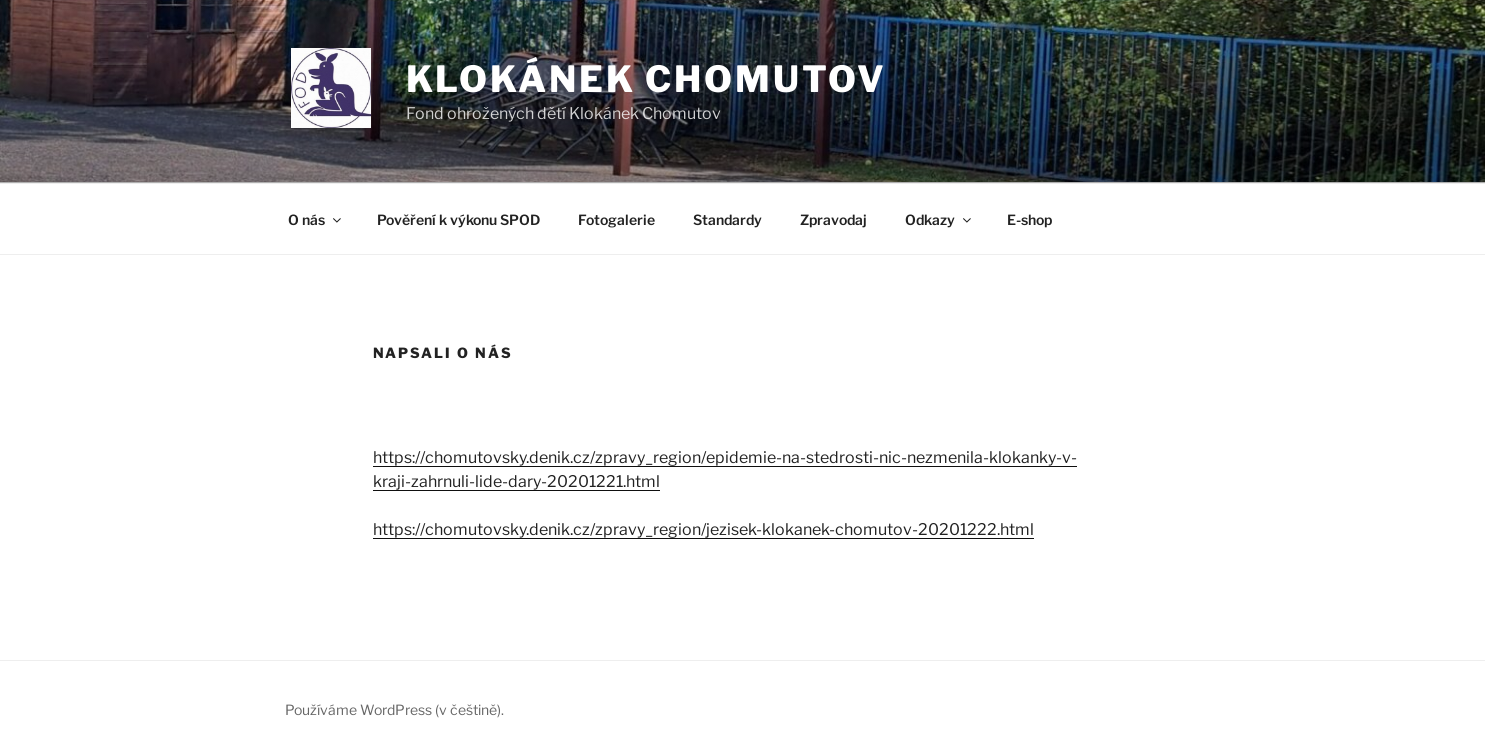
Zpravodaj (833, 219)
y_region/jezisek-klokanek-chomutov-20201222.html (835, 529)
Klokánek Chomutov (646, 79)
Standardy (727, 219)
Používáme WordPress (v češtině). (394, 709)
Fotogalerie (616, 219)
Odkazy (939, 219)
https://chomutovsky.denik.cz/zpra (500, 529)
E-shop (1029, 219)
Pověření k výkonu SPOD (458, 219)
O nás (316, 219)
